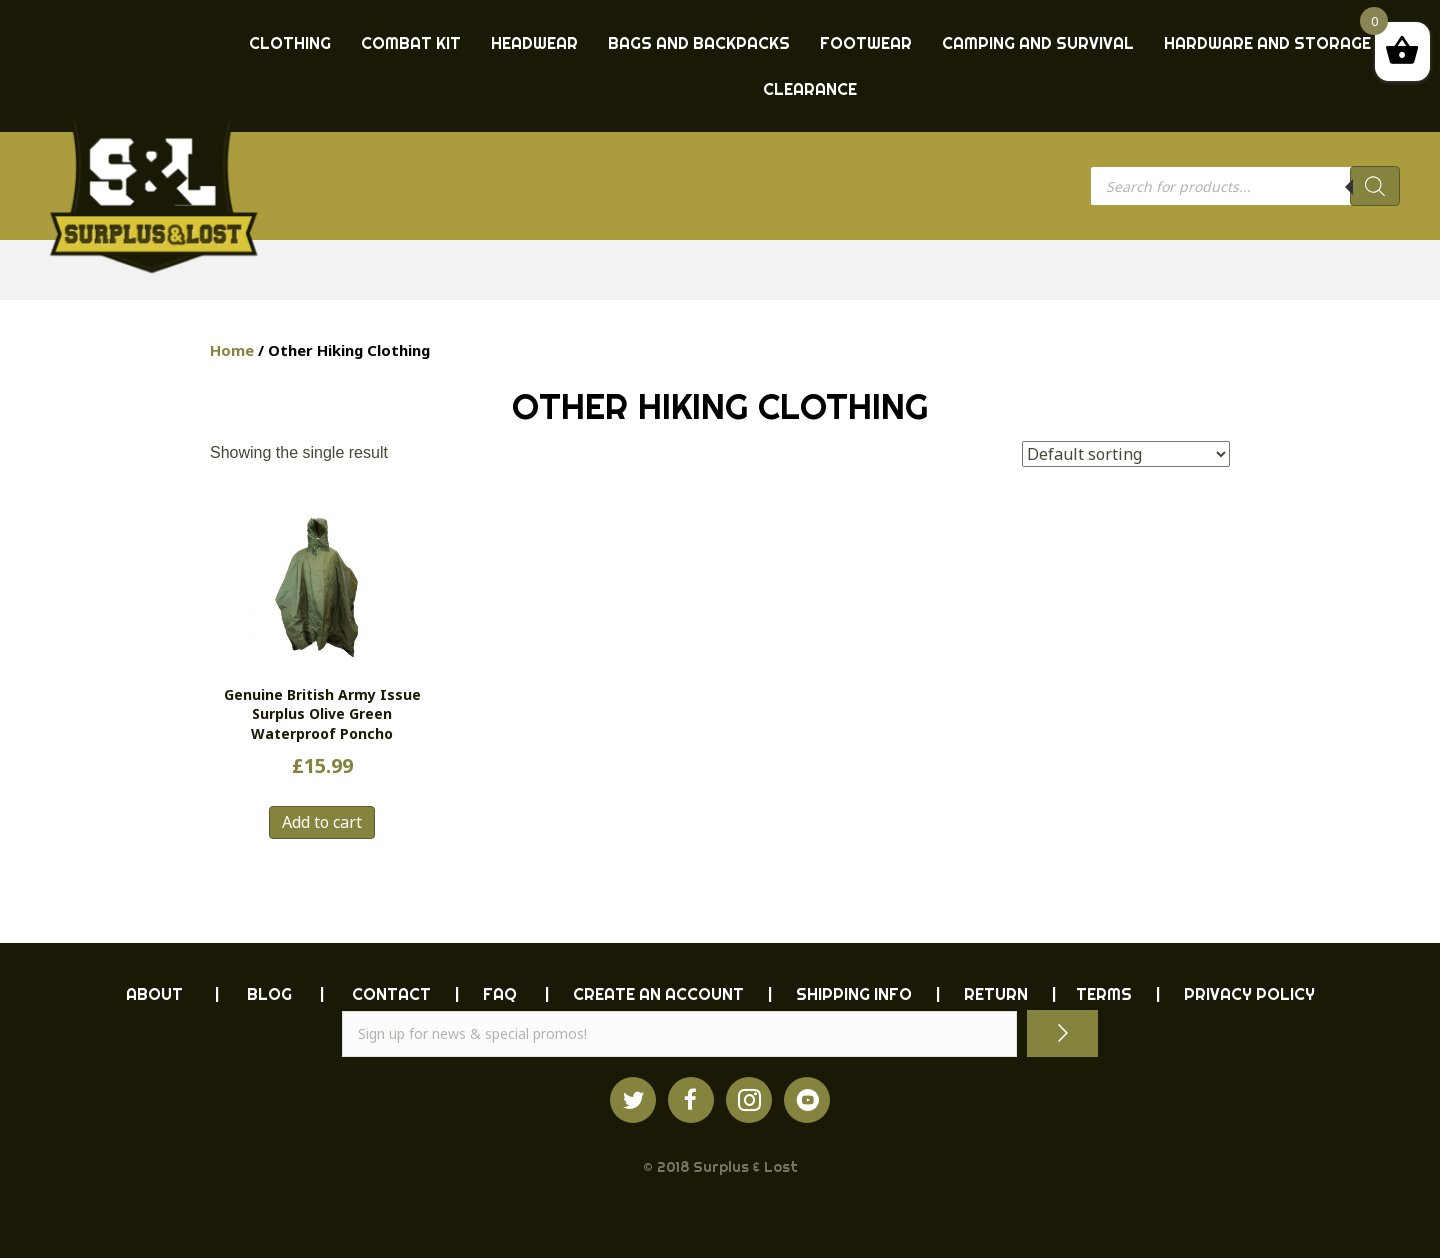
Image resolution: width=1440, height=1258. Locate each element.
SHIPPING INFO (854, 994)
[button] (1062, 1033)
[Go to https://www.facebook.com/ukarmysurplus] (691, 1100)
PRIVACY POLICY (1249, 994)
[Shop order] (1126, 454)
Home (232, 350)
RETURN (996, 994)
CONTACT (391, 994)
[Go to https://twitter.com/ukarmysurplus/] (633, 1100)
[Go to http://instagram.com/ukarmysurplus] (749, 1100)
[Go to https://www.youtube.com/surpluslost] (807, 1100)
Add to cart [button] (322, 822)
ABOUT (154, 994)
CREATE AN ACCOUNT (658, 994)
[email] (679, 1034)
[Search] (1375, 186)
